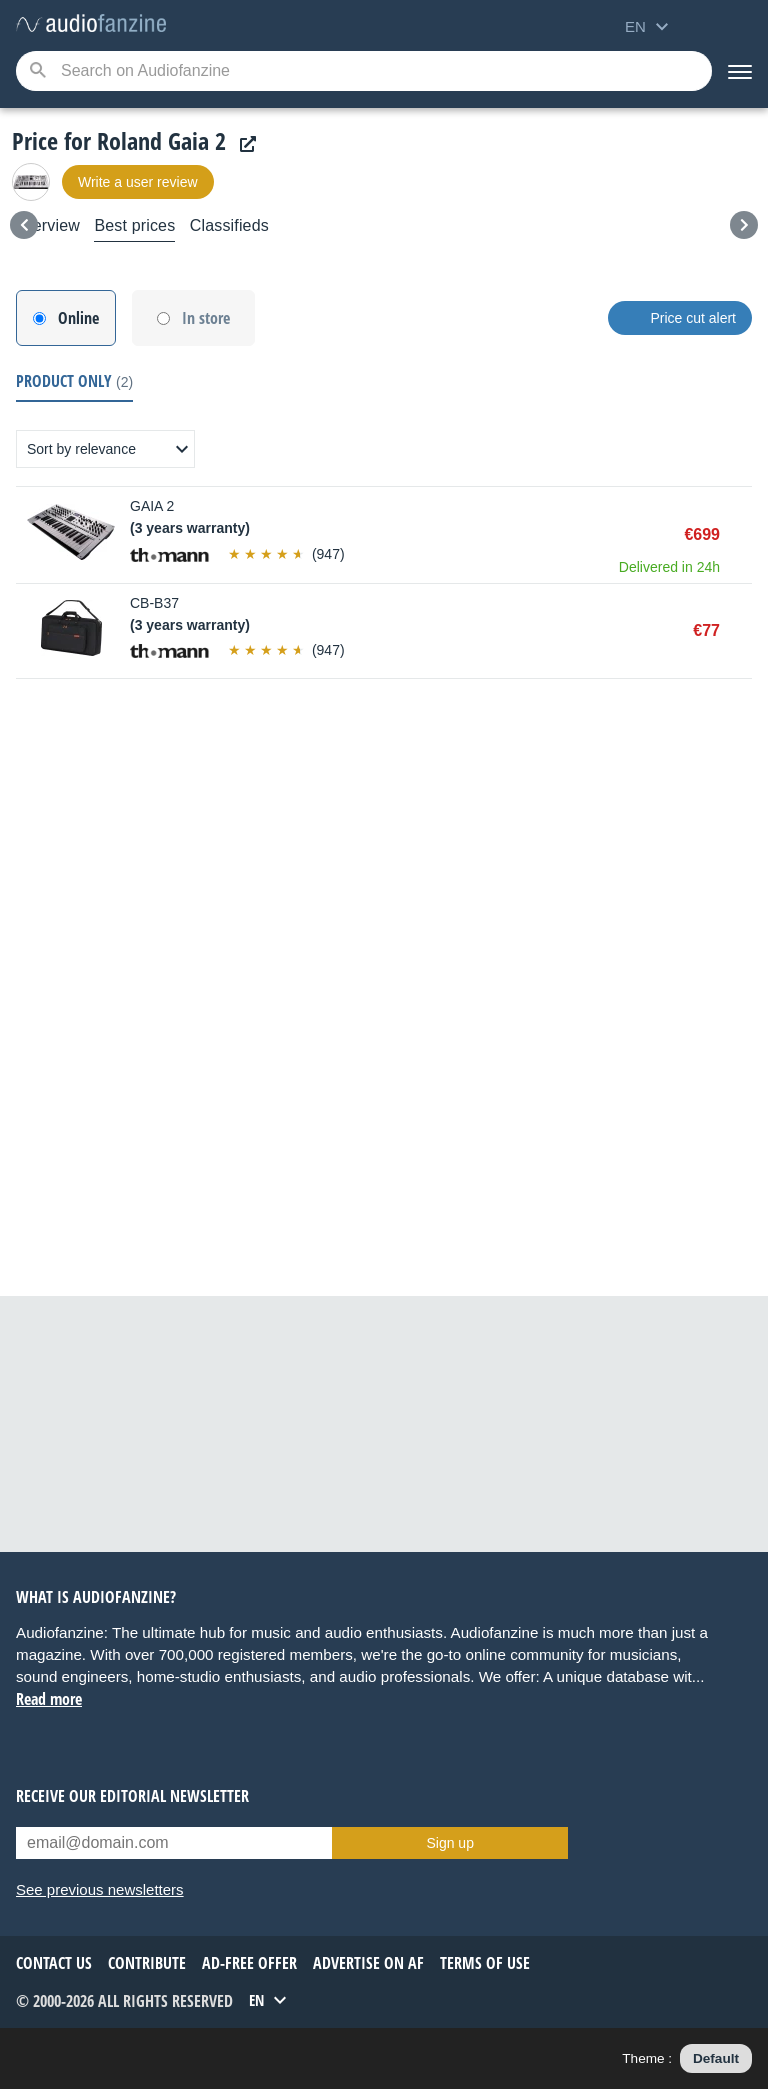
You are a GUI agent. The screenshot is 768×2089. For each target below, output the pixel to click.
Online (78, 318)
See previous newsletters (100, 1889)
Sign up (449, 1843)
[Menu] (740, 71)
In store (206, 318)
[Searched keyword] (364, 71)
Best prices (134, 225)
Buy (742, 535)
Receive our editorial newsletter (132, 1796)
